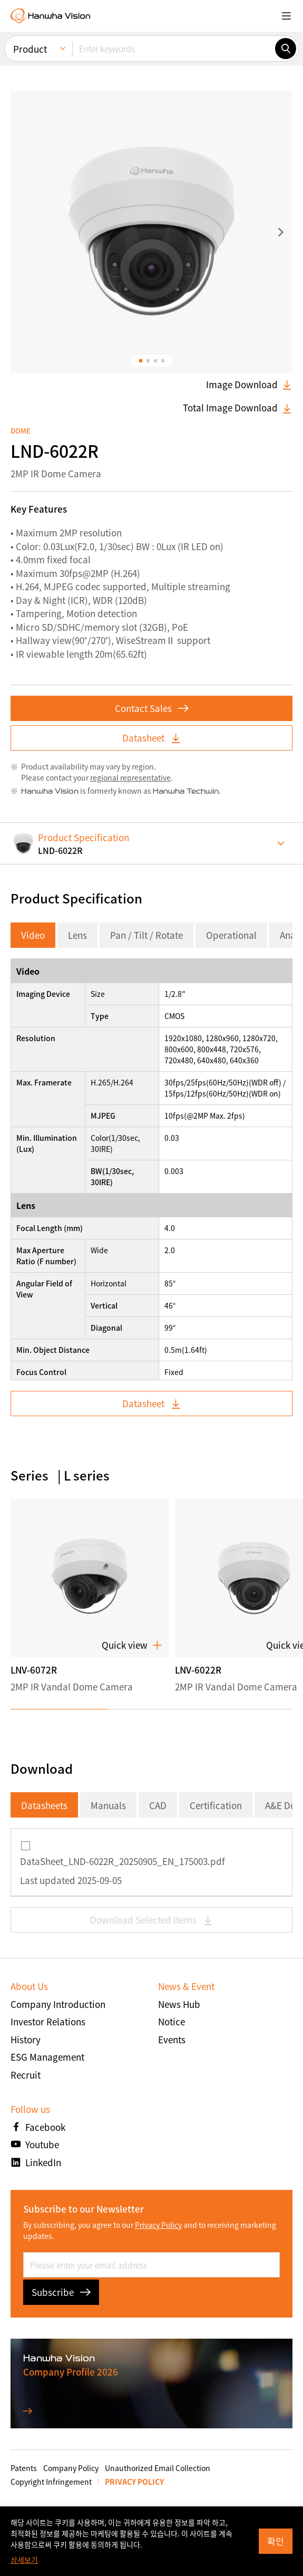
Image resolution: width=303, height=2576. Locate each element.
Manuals (108, 1805)
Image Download (249, 384)
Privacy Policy (158, 2224)
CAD (158, 1805)
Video (33, 934)
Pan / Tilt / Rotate (146, 934)
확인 (275, 2541)
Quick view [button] (132, 1645)
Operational (231, 934)
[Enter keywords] (173, 46)
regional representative (130, 777)
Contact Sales (152, 708)
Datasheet (151, 737)
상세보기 (24, 2559)
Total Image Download (237, 407)
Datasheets (44, 1805)
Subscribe (61, 2292)
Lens (77, 934)
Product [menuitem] (30, 46)
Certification (216, 1805)
